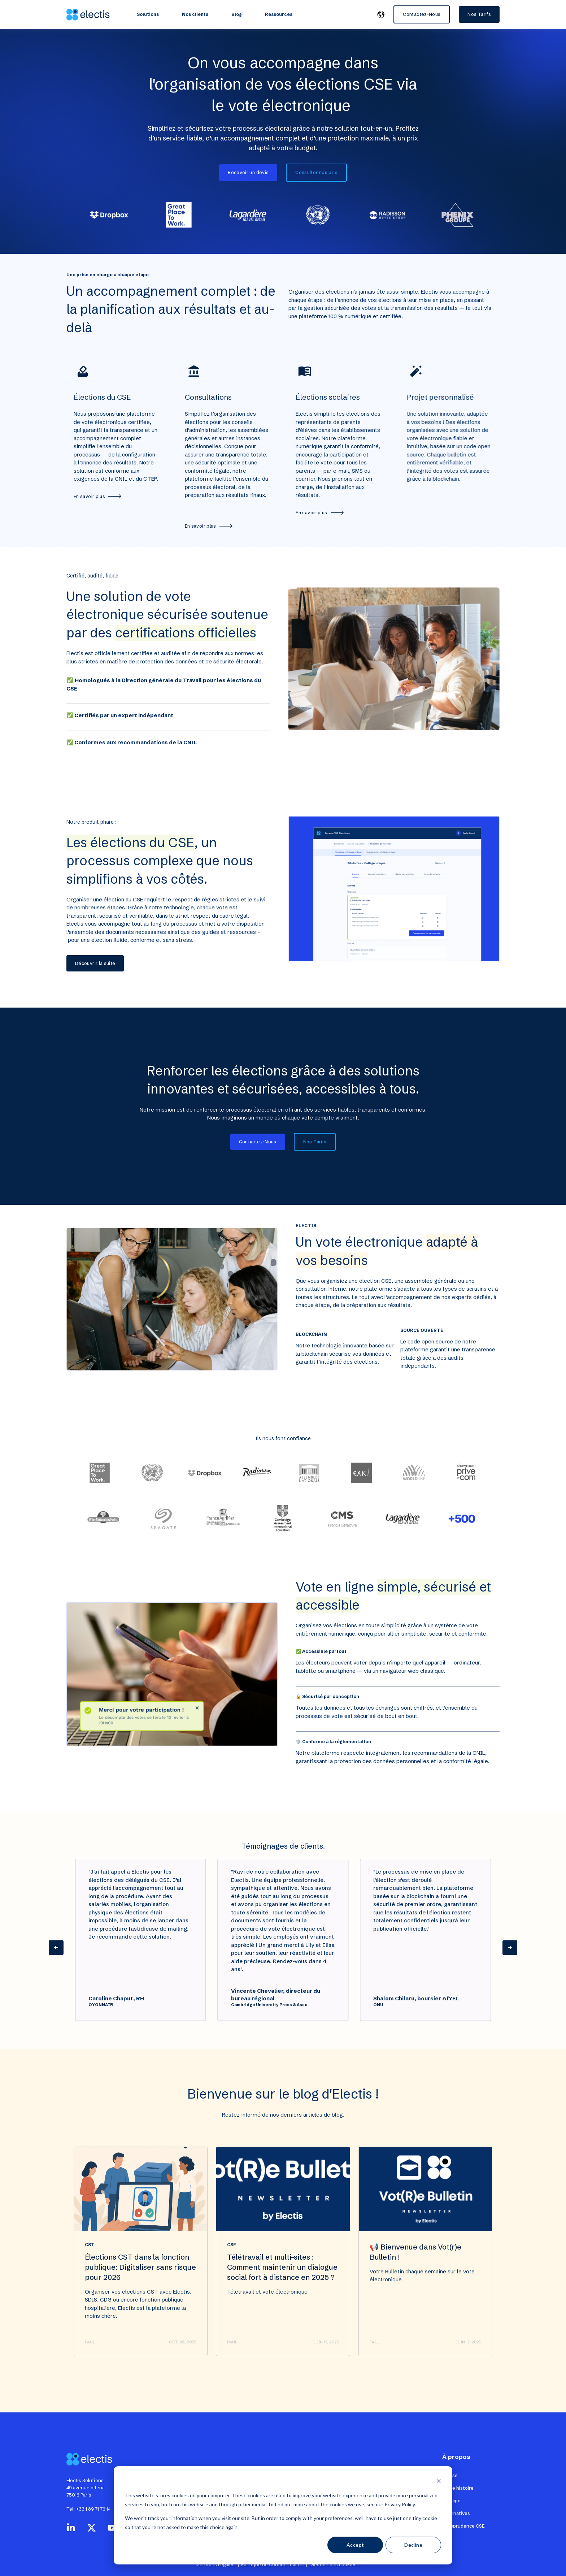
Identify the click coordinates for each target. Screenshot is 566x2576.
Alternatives (456, 2513)
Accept (355, 2545)
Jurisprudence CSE (463, 2526)
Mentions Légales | (218, 2564)
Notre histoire (458, 2488)
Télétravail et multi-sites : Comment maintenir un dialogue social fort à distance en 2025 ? (282, 2302)
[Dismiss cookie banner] (438, 2481)
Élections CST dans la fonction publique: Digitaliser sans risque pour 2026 (140, 2302)
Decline (413, 2545)
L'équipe (451, 2500)
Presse (450, 2475)
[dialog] (283, 2515)
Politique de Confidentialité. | (274, 2564)
